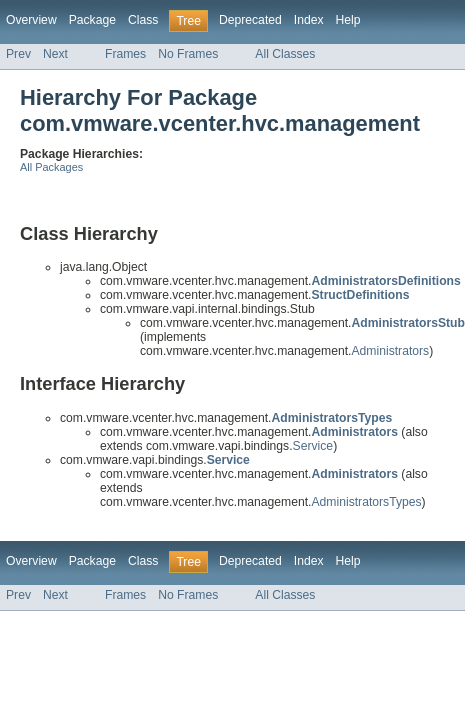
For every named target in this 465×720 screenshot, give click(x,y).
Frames (125, 54)
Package (92, 20)
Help (348, 20)
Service (313, 446)
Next (55, 54)
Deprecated (250, 20)
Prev (18, 54)
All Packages (51, 167)
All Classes (285, 54)
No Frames (188, 54)
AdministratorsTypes (366, 502)
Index (309, 20)
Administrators (390, 351)
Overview (31, 20)
